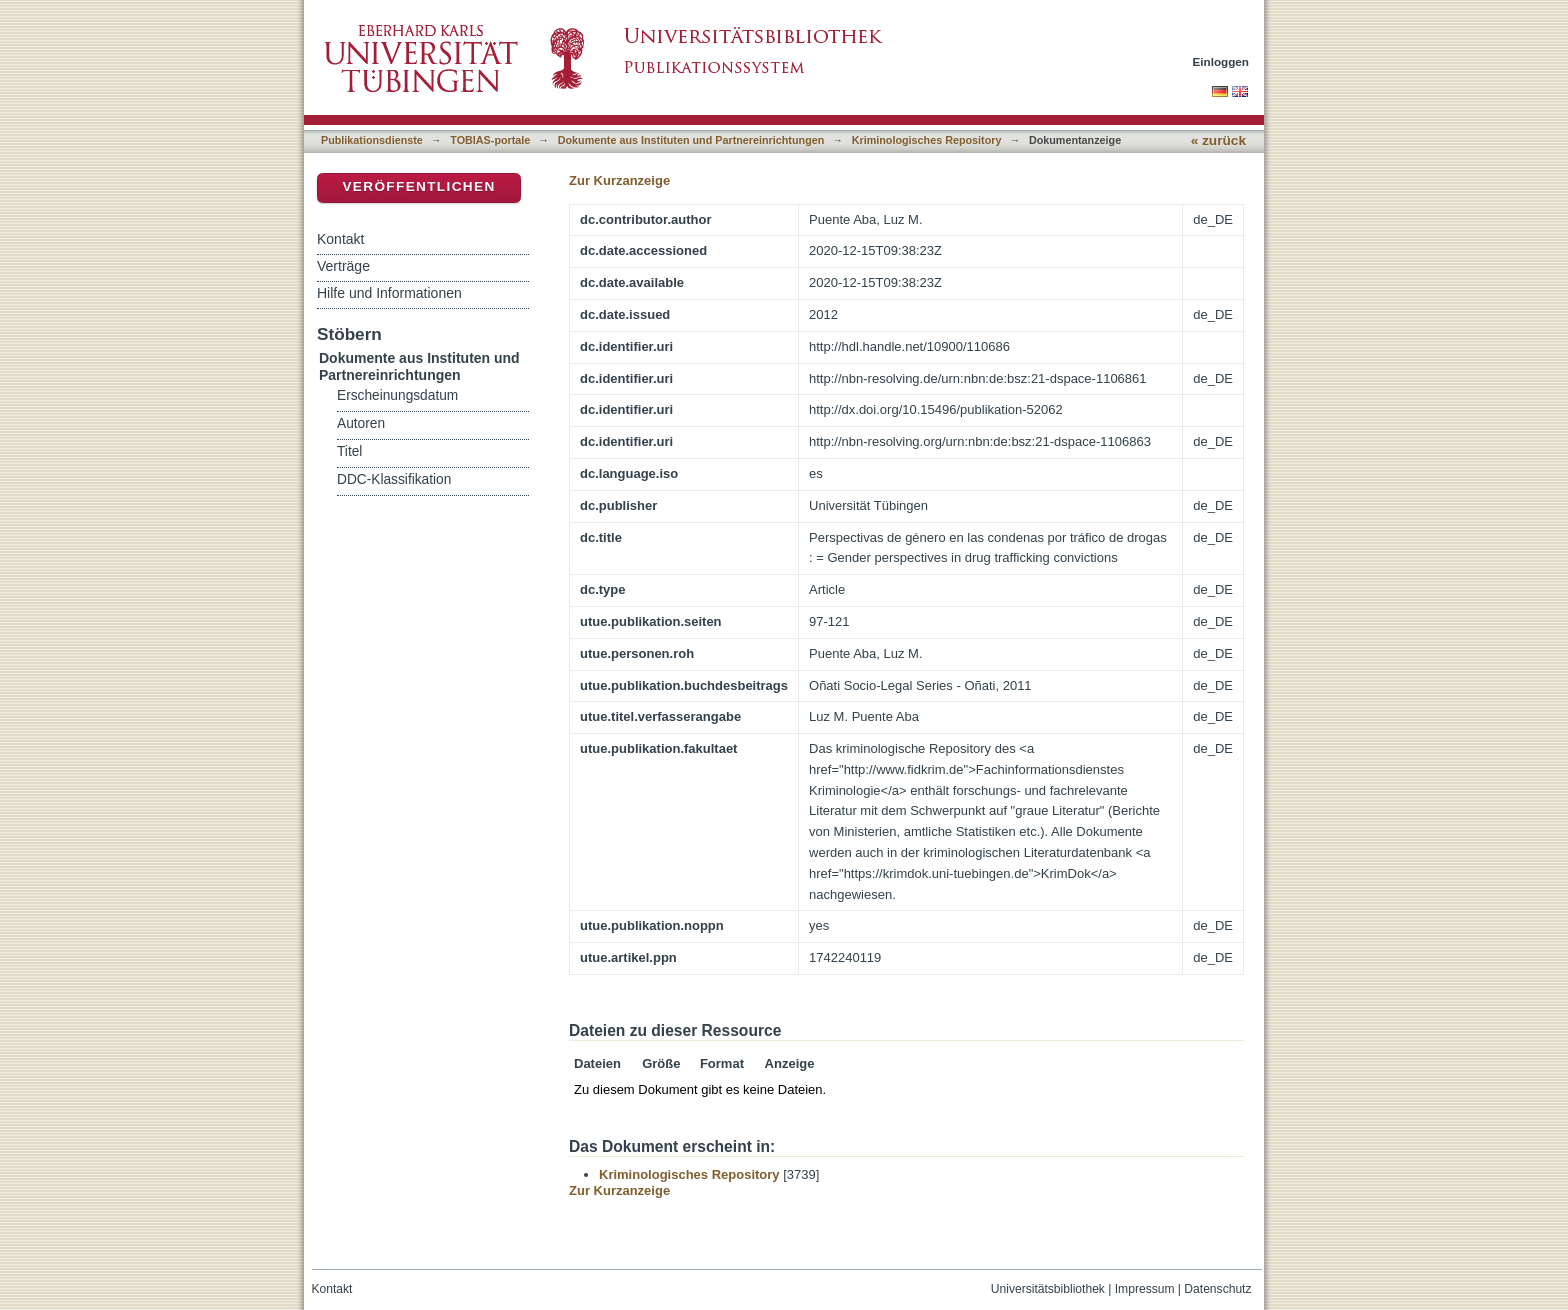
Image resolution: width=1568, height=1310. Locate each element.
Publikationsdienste (372, 140)
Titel (349, 451)
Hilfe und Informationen (389, 293)
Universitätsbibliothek (1048, 1289)
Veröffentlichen (418, 186)
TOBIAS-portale (490, 140)
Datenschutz (1217, 1289)
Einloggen (1221, 61)
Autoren (361, 423)
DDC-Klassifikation (394, 479)
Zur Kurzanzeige (619, 180)
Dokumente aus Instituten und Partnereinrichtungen (691, 140)
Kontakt (340, 239)
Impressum (1145, 1289)
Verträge (343, 266)
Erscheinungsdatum (397, 395)
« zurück (1218, 140)
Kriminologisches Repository (927, 140)
